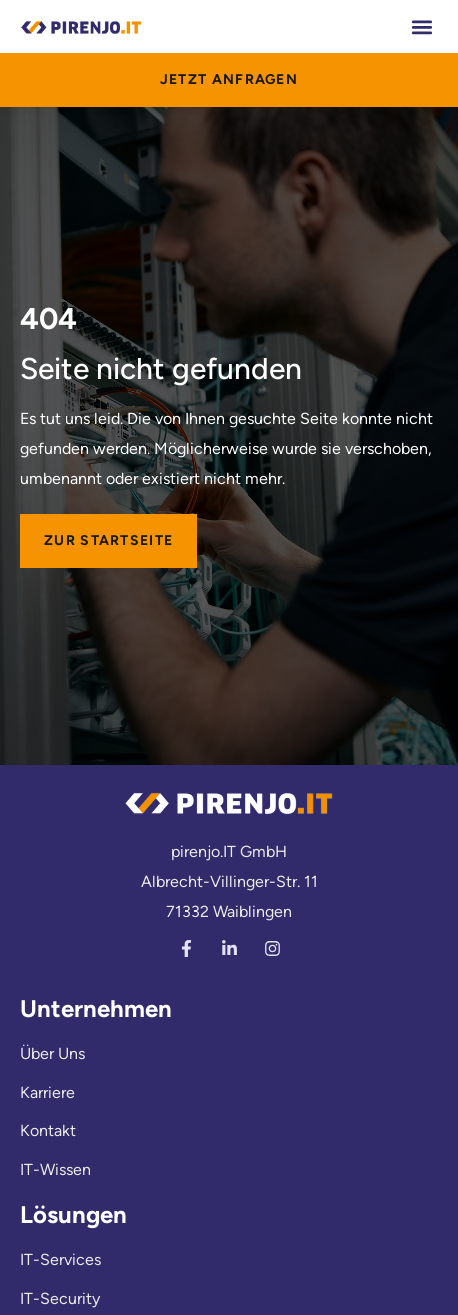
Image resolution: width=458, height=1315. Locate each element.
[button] (421, 26)
